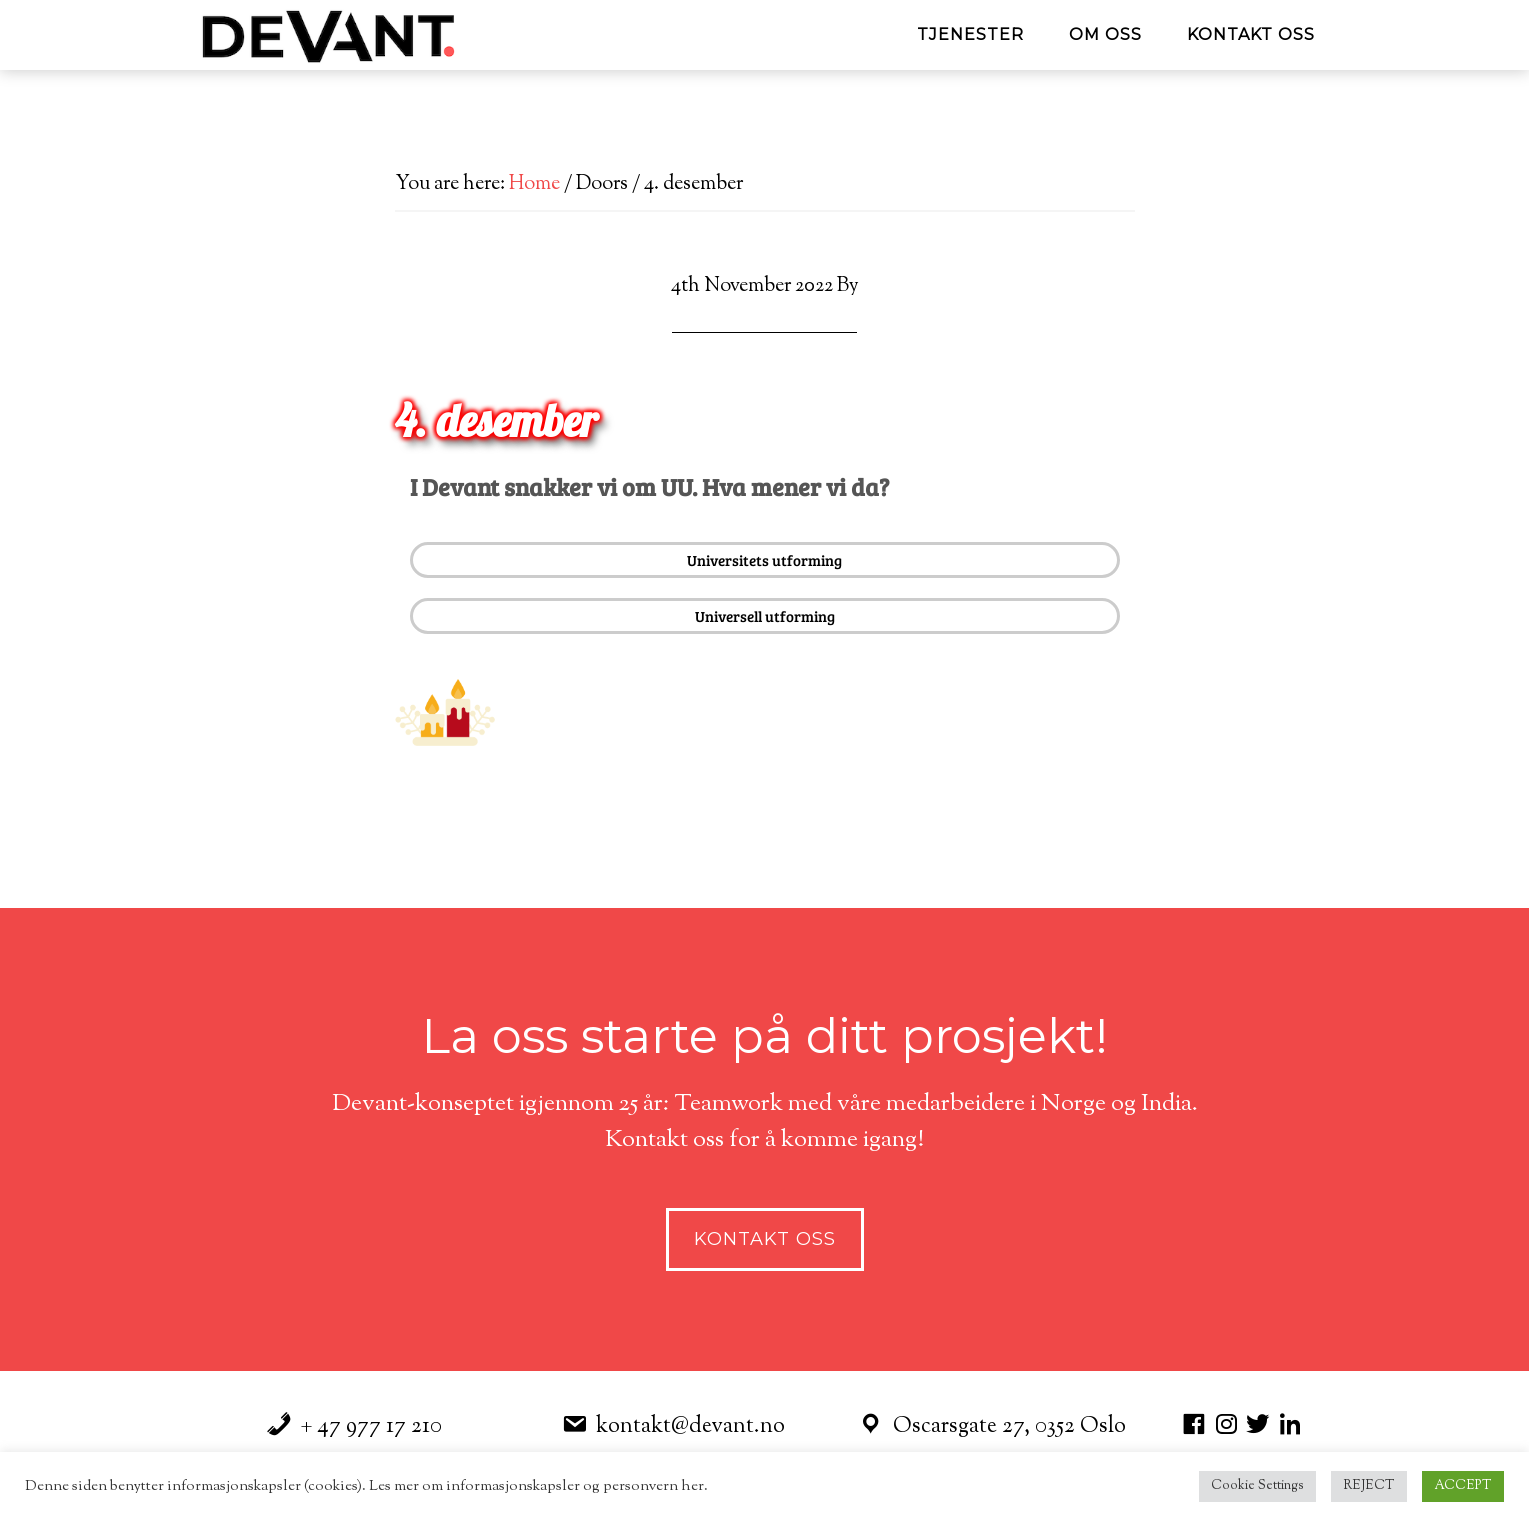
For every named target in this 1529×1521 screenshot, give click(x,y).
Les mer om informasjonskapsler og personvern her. (537, 1486)
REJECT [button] (1369, 1486)
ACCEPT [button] (1463, 1486)
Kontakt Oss (765, 1239)
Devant (375, 35)
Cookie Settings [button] (1257, 1486)
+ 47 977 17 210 (371, 1427)
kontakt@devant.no (690, 1427)
